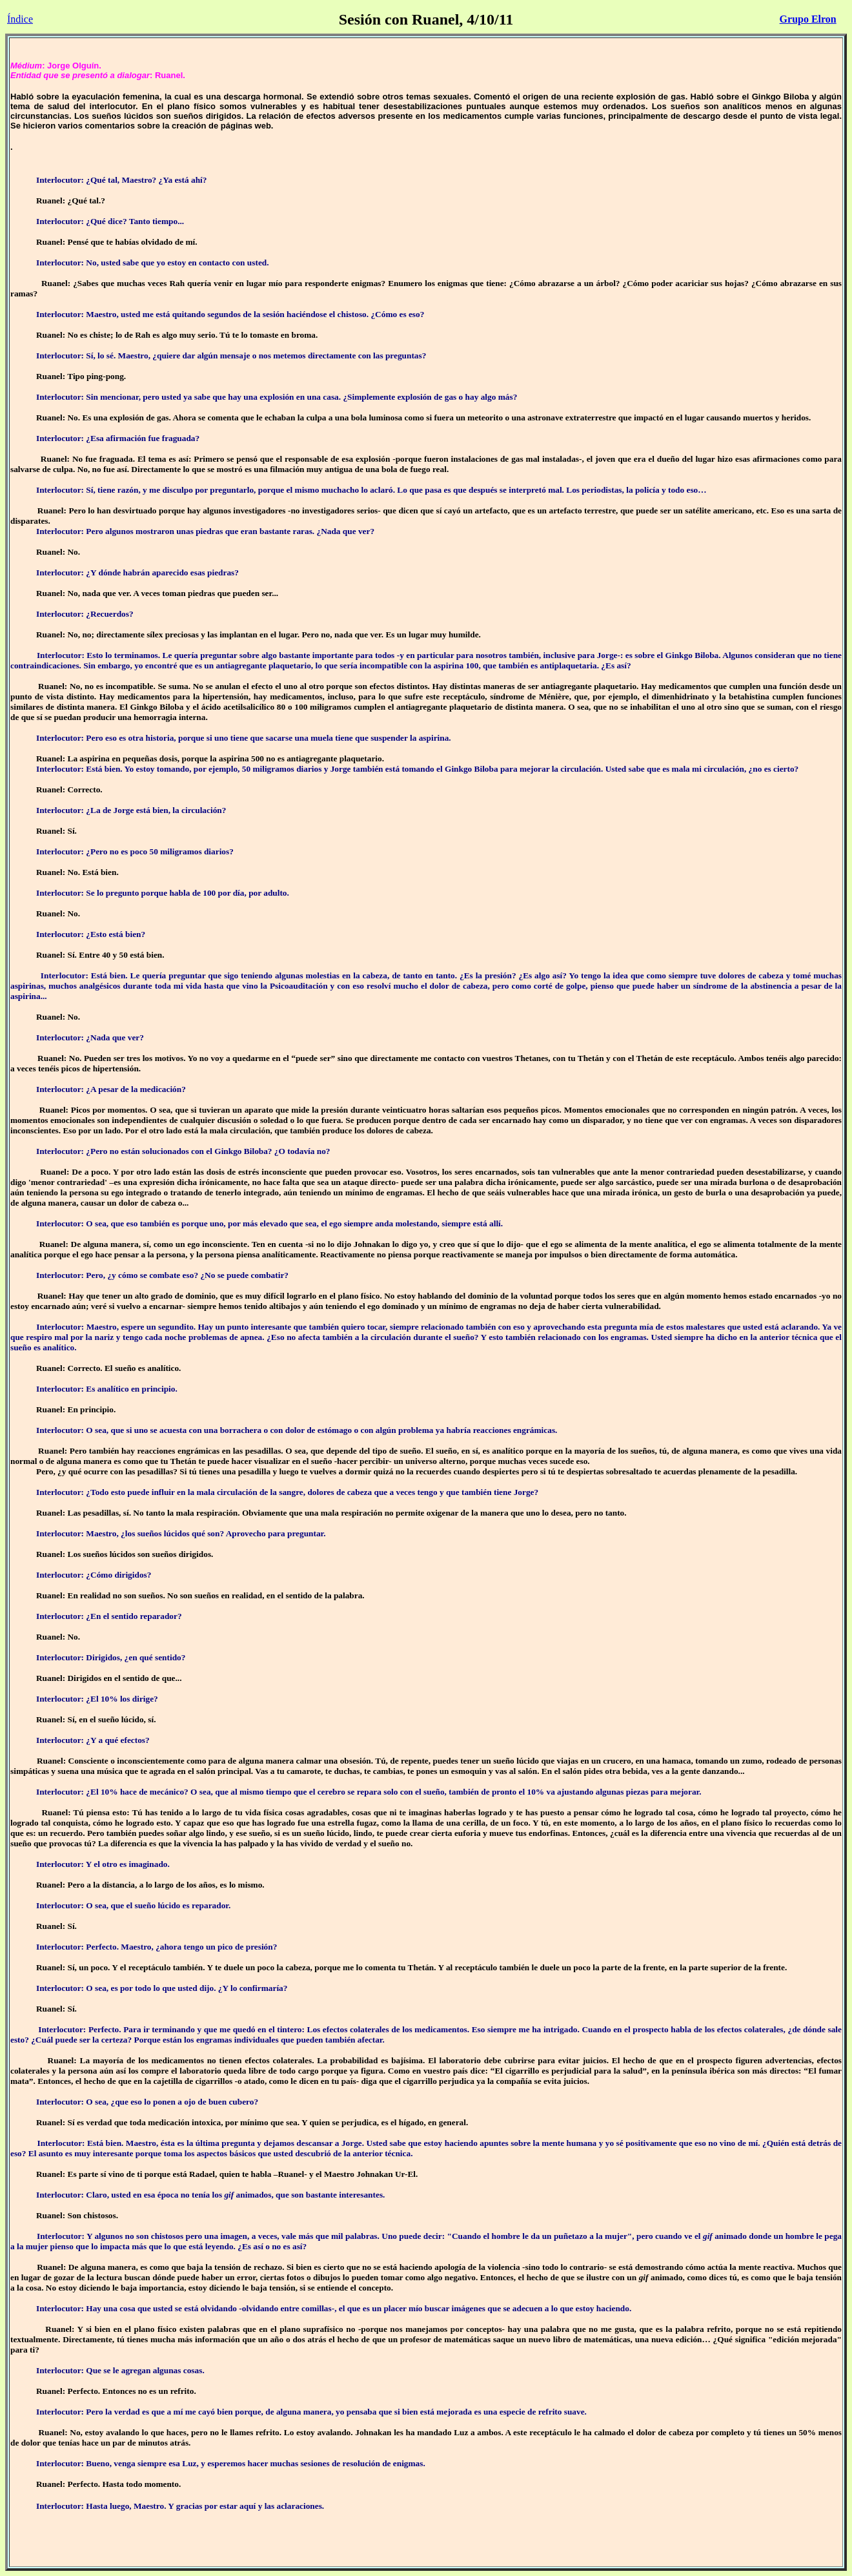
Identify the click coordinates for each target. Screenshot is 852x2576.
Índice (20, 19)
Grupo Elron (808, 19)
